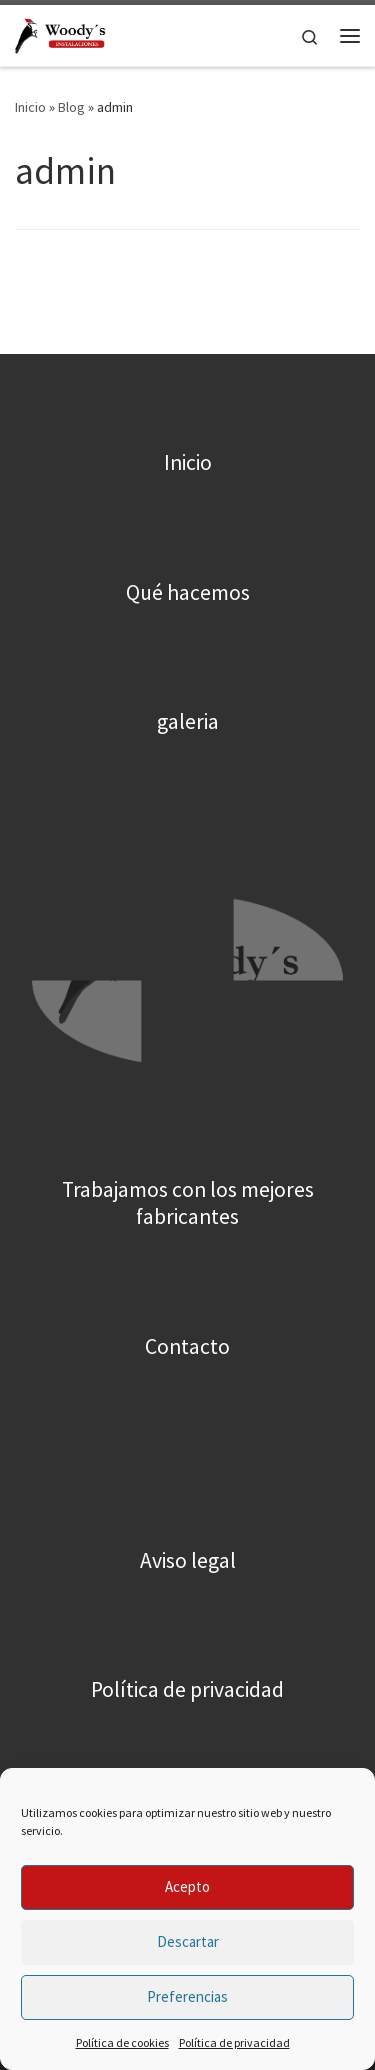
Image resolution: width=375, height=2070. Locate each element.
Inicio (30, 107)
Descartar (188, 1941)
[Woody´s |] (61, 33)
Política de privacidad (234, 2042)
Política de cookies (122, 2042)
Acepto (187, 1886)
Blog (71, 107)
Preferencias (187, 1996)
